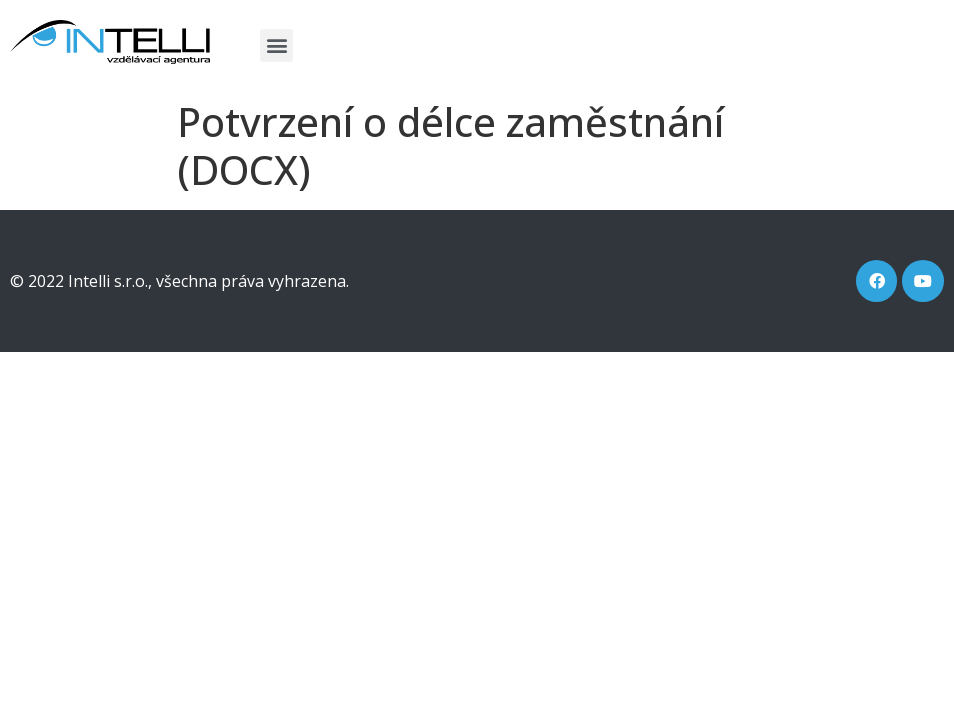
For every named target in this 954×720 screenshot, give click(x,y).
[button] (276, 45)
